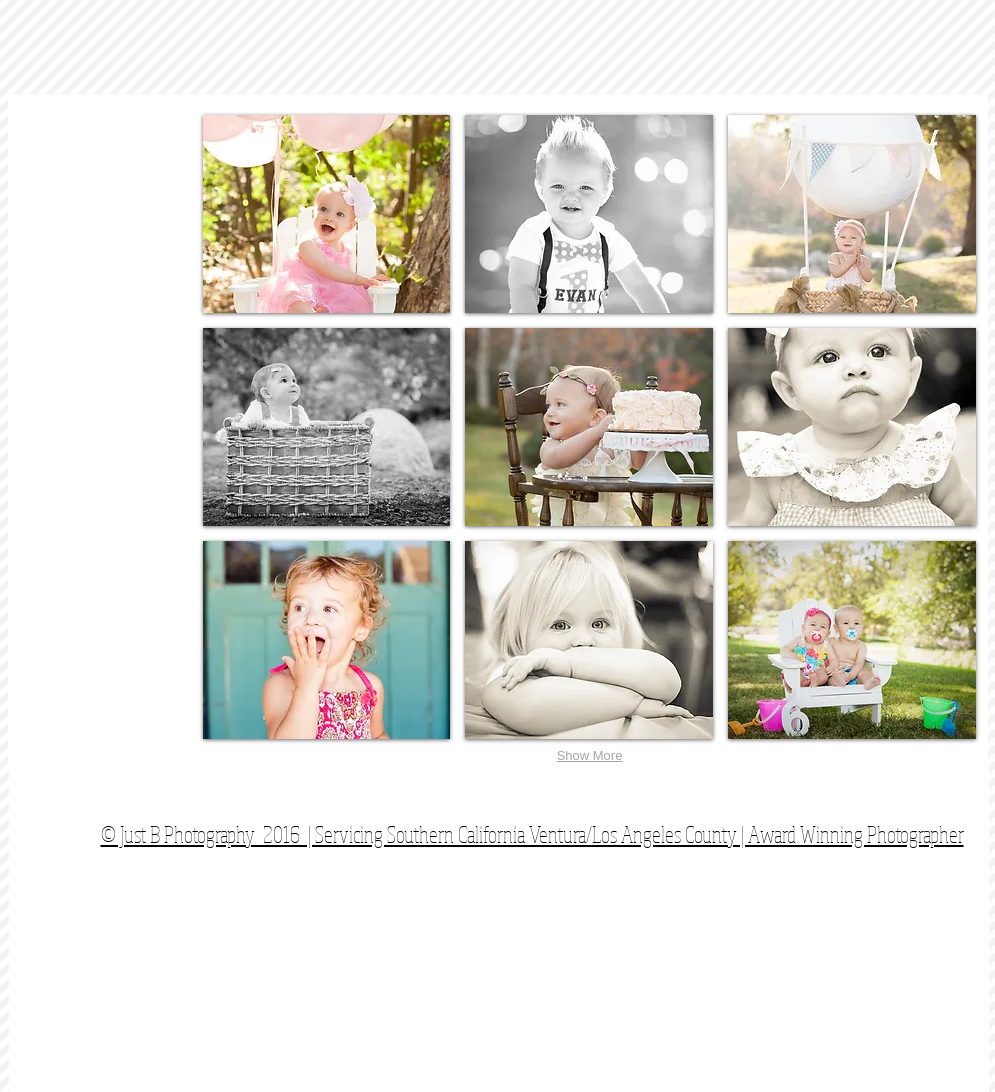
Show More (590, 755)
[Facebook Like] (854, 799)
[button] (327, 214)
